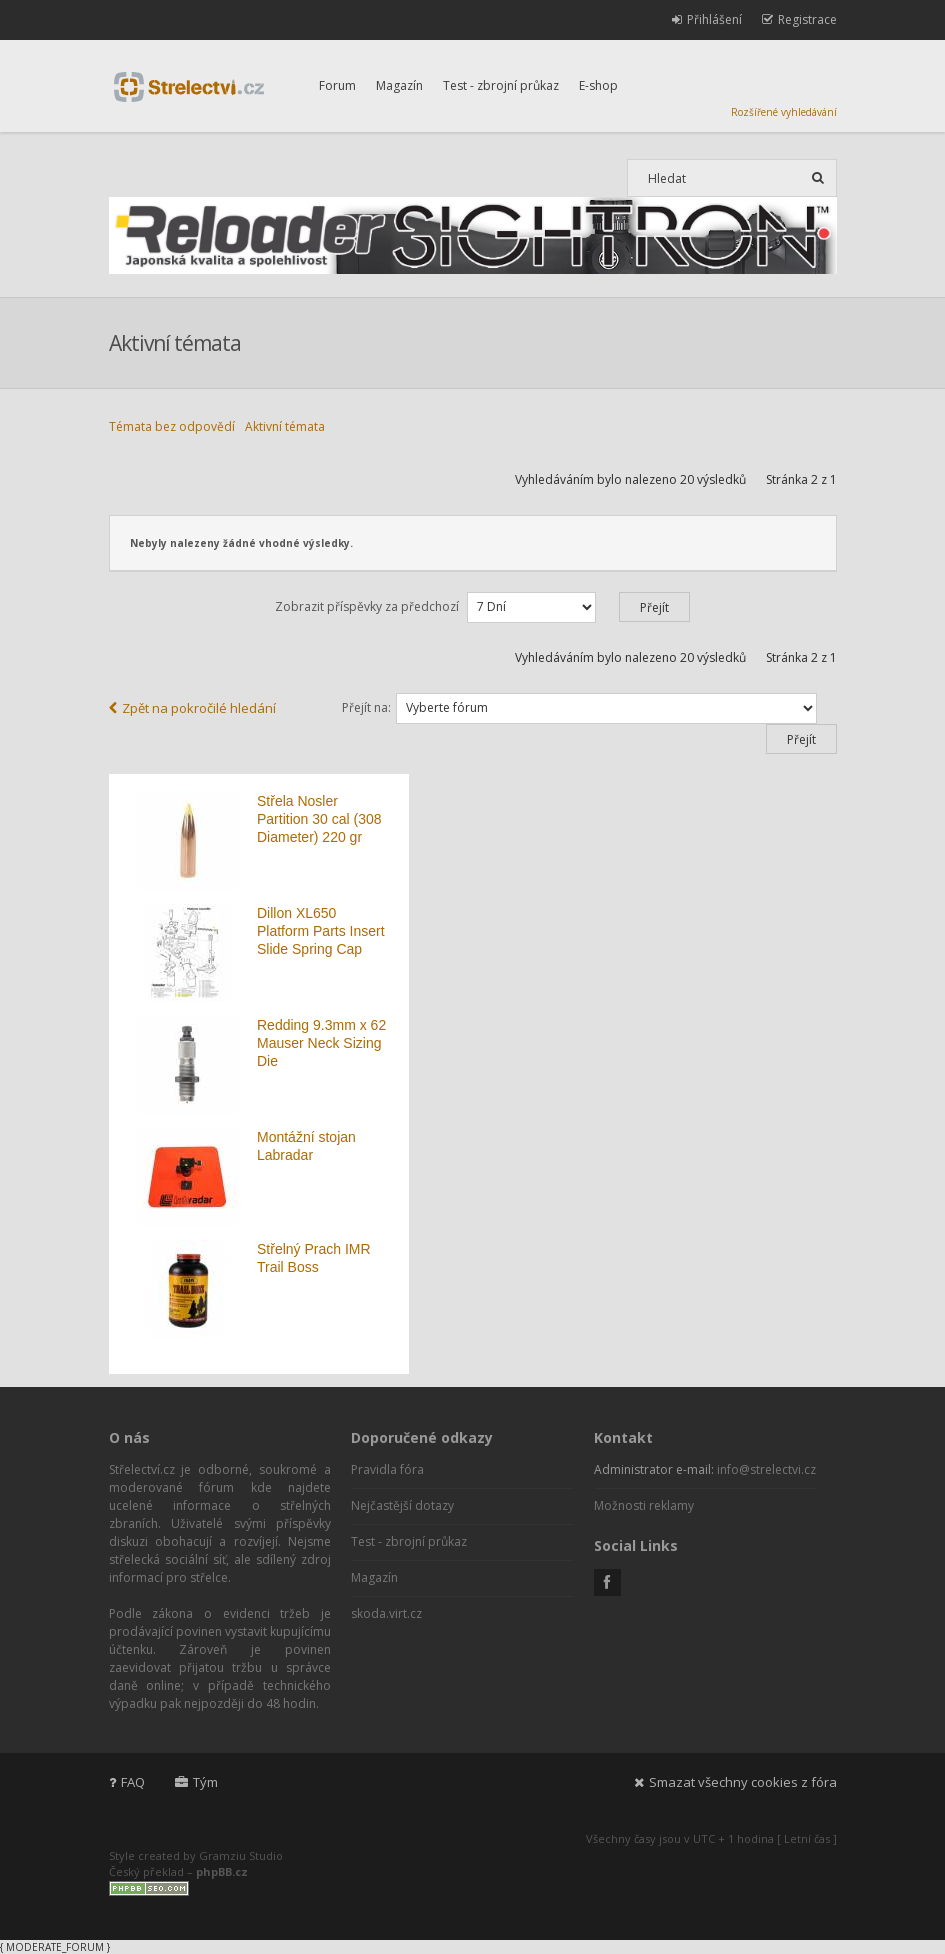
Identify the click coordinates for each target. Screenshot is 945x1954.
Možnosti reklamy (644, 1505)
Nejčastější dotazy (402, 1505)
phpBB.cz (222, 1871)
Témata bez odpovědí (172, 426)
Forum (337, 85)
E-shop (598, 85)
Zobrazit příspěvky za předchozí (482, 606)
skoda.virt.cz (386, 1613)
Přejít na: (366, 707)
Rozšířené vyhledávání (784, 112)
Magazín (399, 85)
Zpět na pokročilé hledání (192, 708)
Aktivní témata (285, 426)
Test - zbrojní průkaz (501, 85)
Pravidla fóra (387, 1469)
